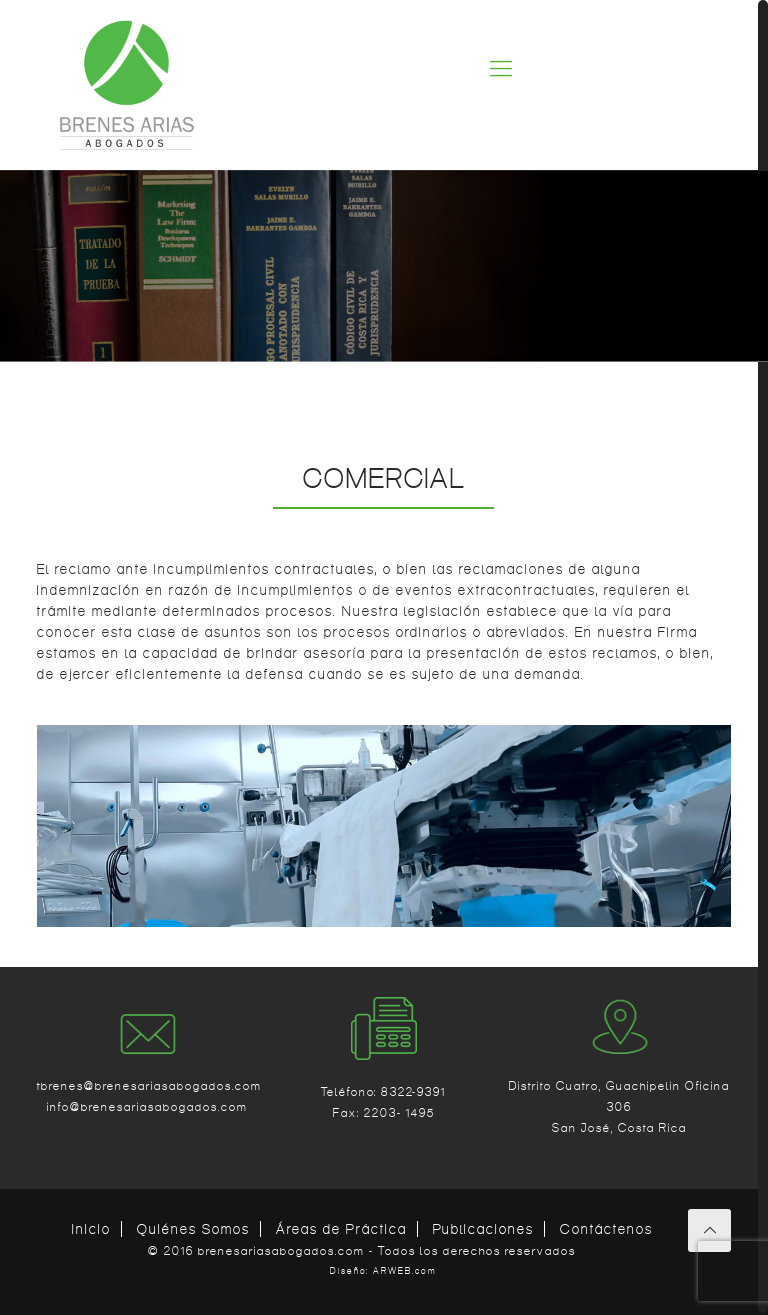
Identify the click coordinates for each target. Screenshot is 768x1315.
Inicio (91, 1229)
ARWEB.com (405, 1271)
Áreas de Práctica (341, 1229)
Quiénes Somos (193, 1229)
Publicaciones (483, 1229)
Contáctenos (606, 1229)
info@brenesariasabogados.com (147, 1106)
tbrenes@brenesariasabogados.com (148, 1085)
